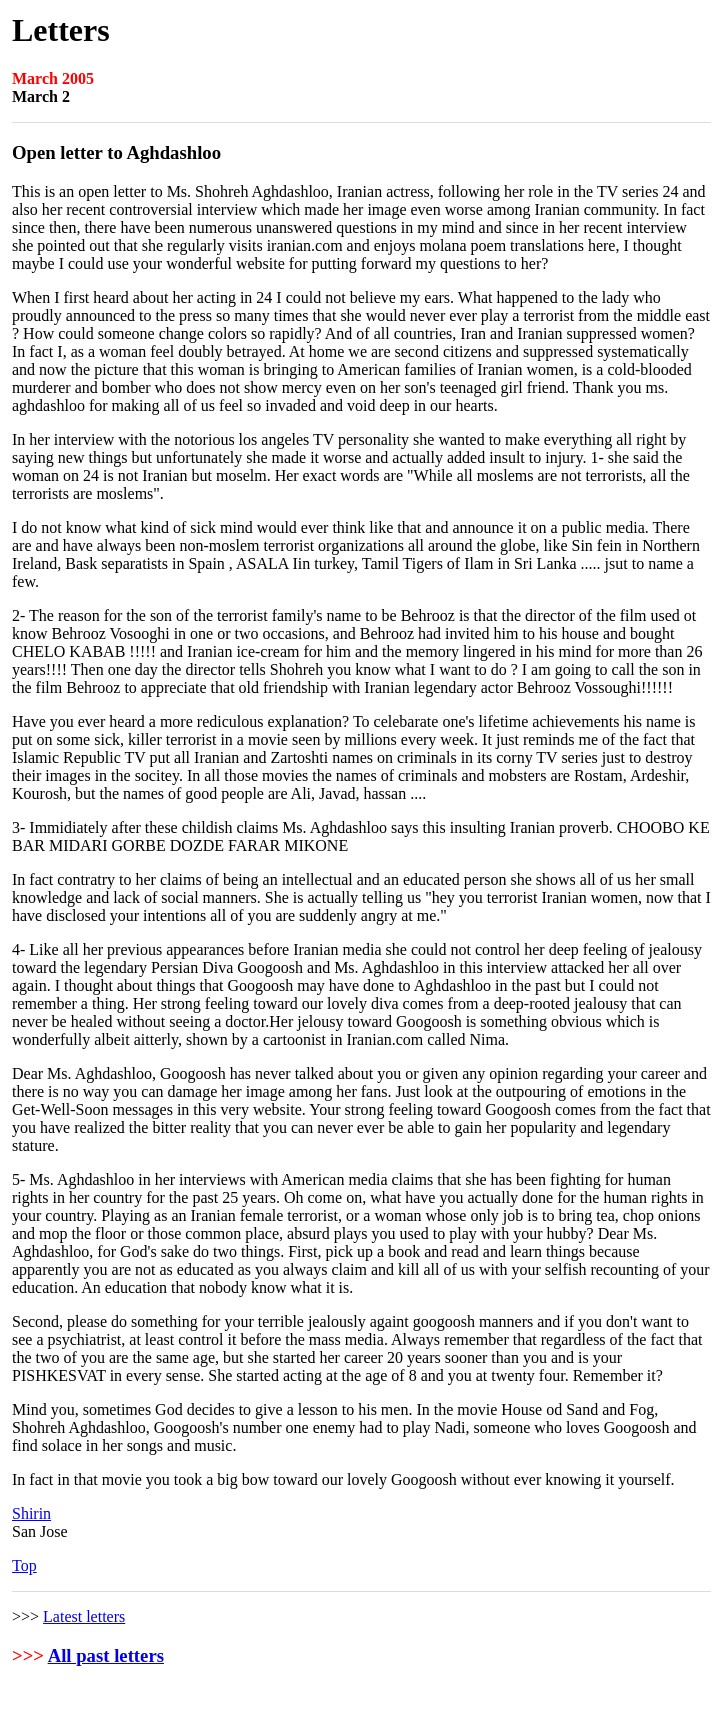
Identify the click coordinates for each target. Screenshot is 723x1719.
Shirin (31, 1513)
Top (24, 1565)
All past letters (106, 1655)
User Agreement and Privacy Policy (403, 1700)
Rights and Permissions (624, 1700)
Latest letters (84, 1616)
